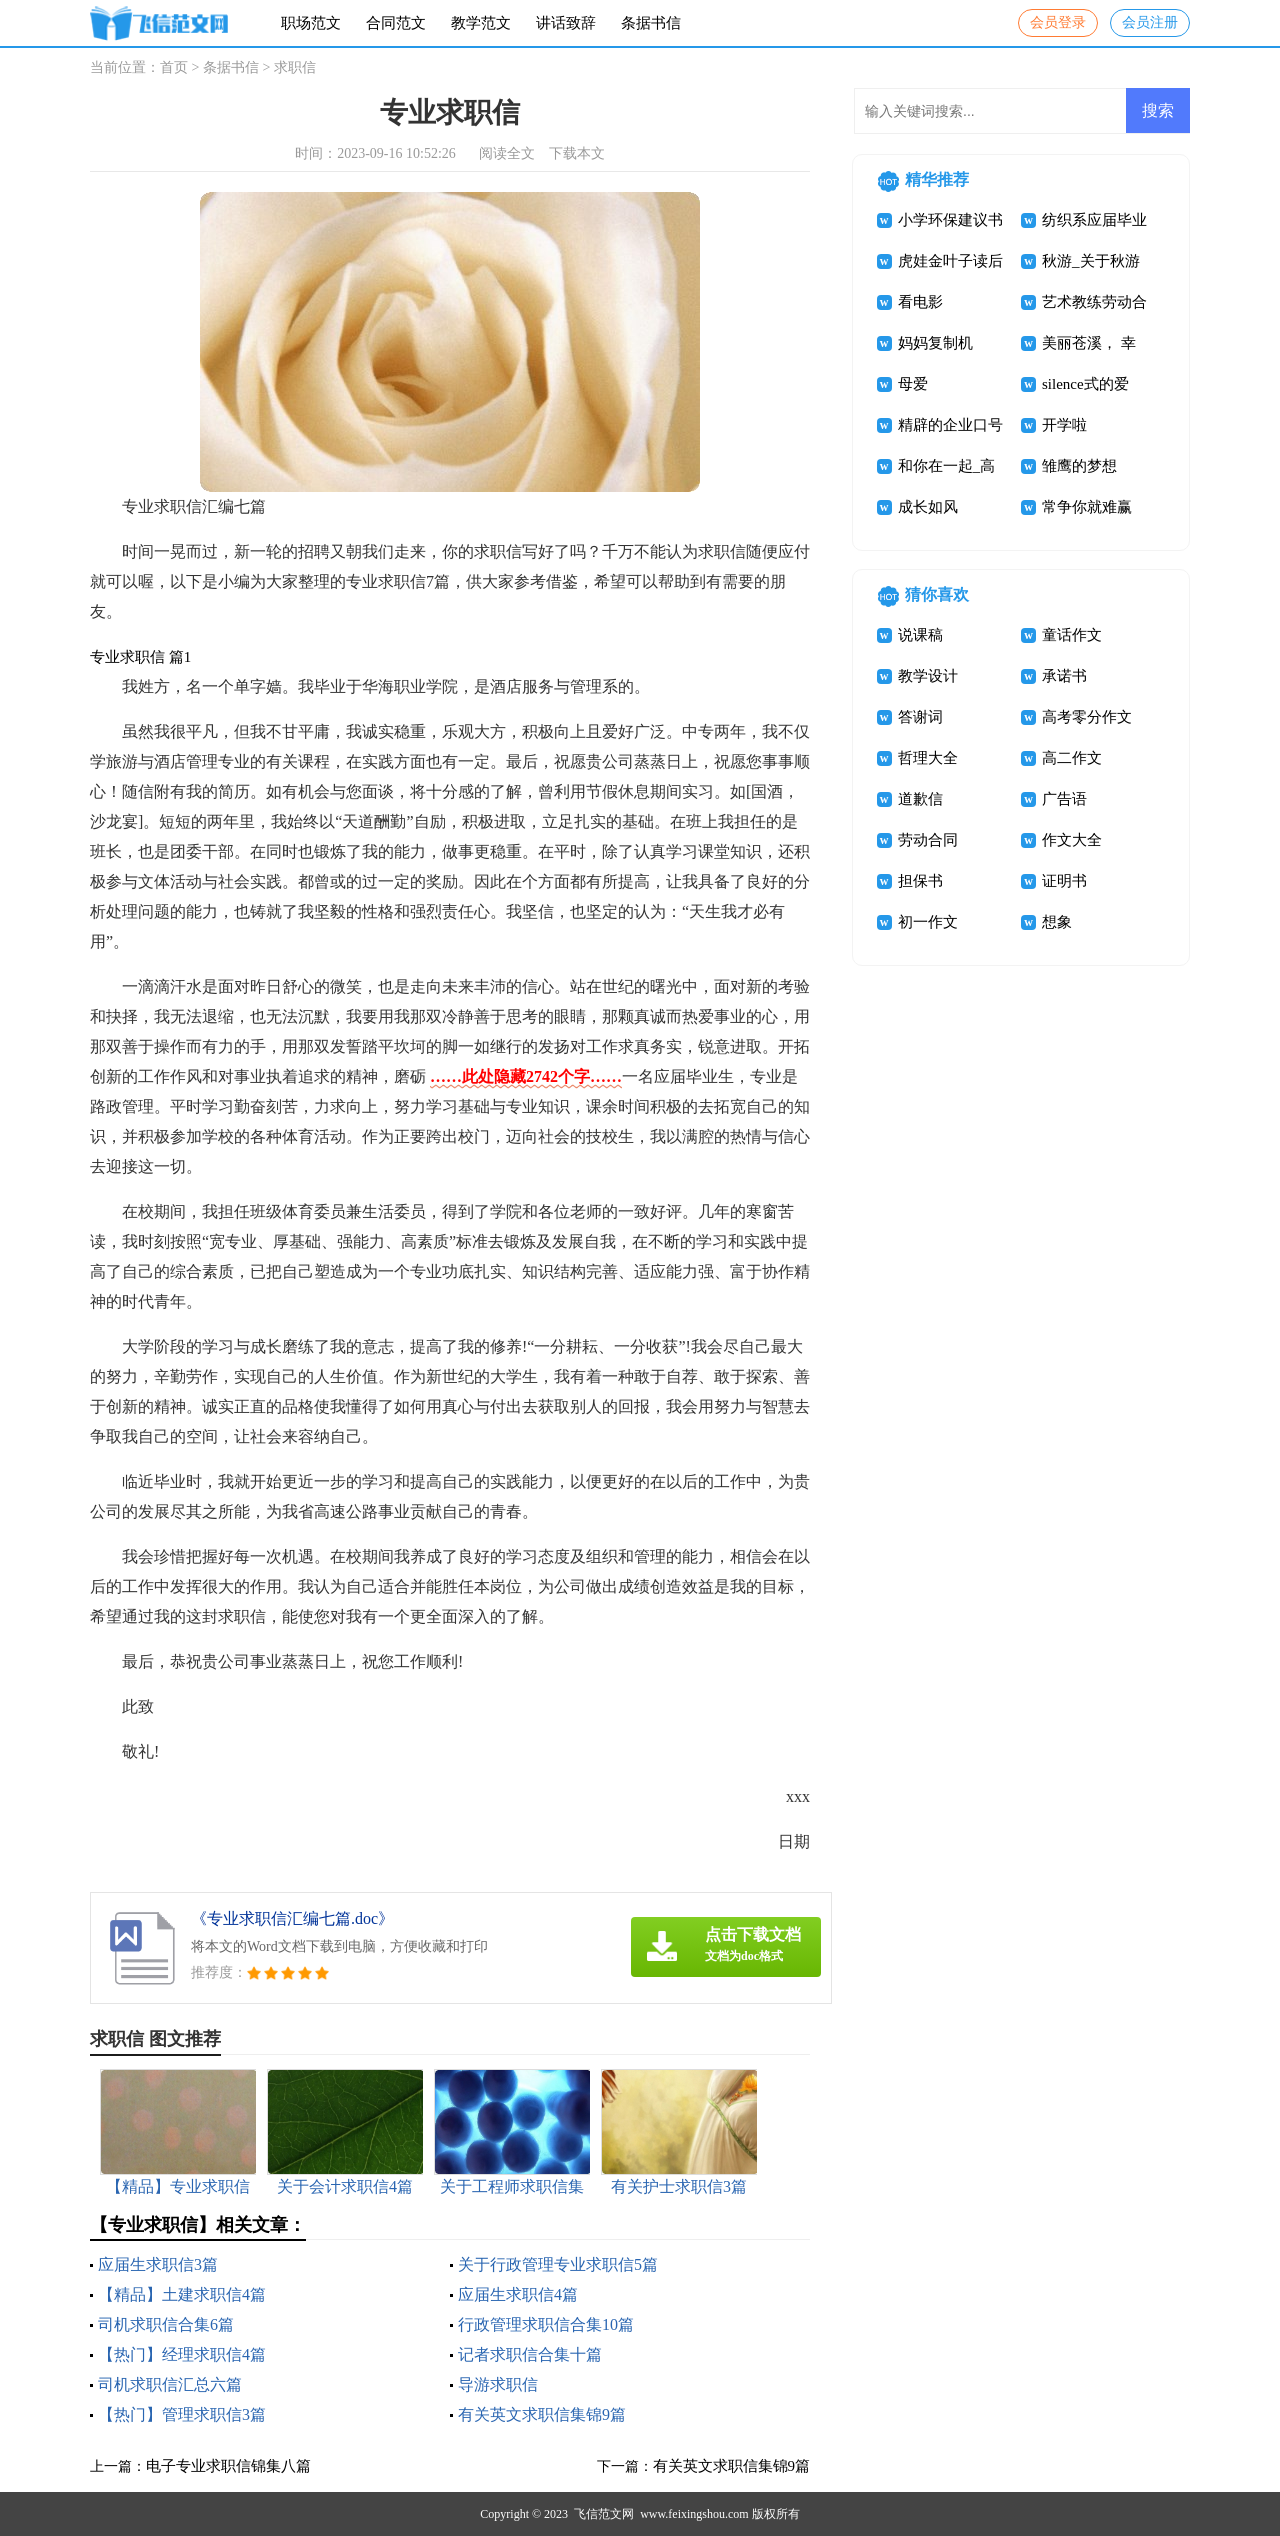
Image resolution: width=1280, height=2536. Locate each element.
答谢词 (920, 717)
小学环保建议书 (950, 220)
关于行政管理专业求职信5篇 (558, 2264)
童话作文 (1072, 635)
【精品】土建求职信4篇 (182, 2294)
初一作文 (928, 922)
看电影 (920, 302)
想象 (1057, 922)
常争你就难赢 (1087, 507)
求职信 (295, 67)
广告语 (1064, 799)
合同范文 (396, 23)
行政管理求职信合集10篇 (546, 2324)
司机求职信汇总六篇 (170, 2384)
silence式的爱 (1085, 384)
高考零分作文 (1087, 717)
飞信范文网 (604, 2514)
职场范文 (311, 23)
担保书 (920, 881)
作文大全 (1072, 840)
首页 (174, 67)
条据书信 (651, 23)
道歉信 (920, 799)
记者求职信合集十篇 (530, 2354)
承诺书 (1064, 676)
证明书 (1064, 881)
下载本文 (577, 153)
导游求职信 (498, 2384)
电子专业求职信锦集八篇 (228, 2466)
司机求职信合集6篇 (166, 2324)
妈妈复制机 (935, 343)
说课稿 (920, 635)
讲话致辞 (566, 23)
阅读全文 (507, 153)
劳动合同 (928, 840)
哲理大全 (928, 758)
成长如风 (928, 507)
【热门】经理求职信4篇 (182, 2354)
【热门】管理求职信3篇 (182, 2414)
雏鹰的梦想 (1079, 466)
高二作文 (1072, 758)
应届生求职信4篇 (518, 2294)
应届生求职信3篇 (158, 2264)
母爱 (913, 384)
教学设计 (928, 676)
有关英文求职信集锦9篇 (542, 2414)
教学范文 (481, 23)
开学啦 (1064, 425)
